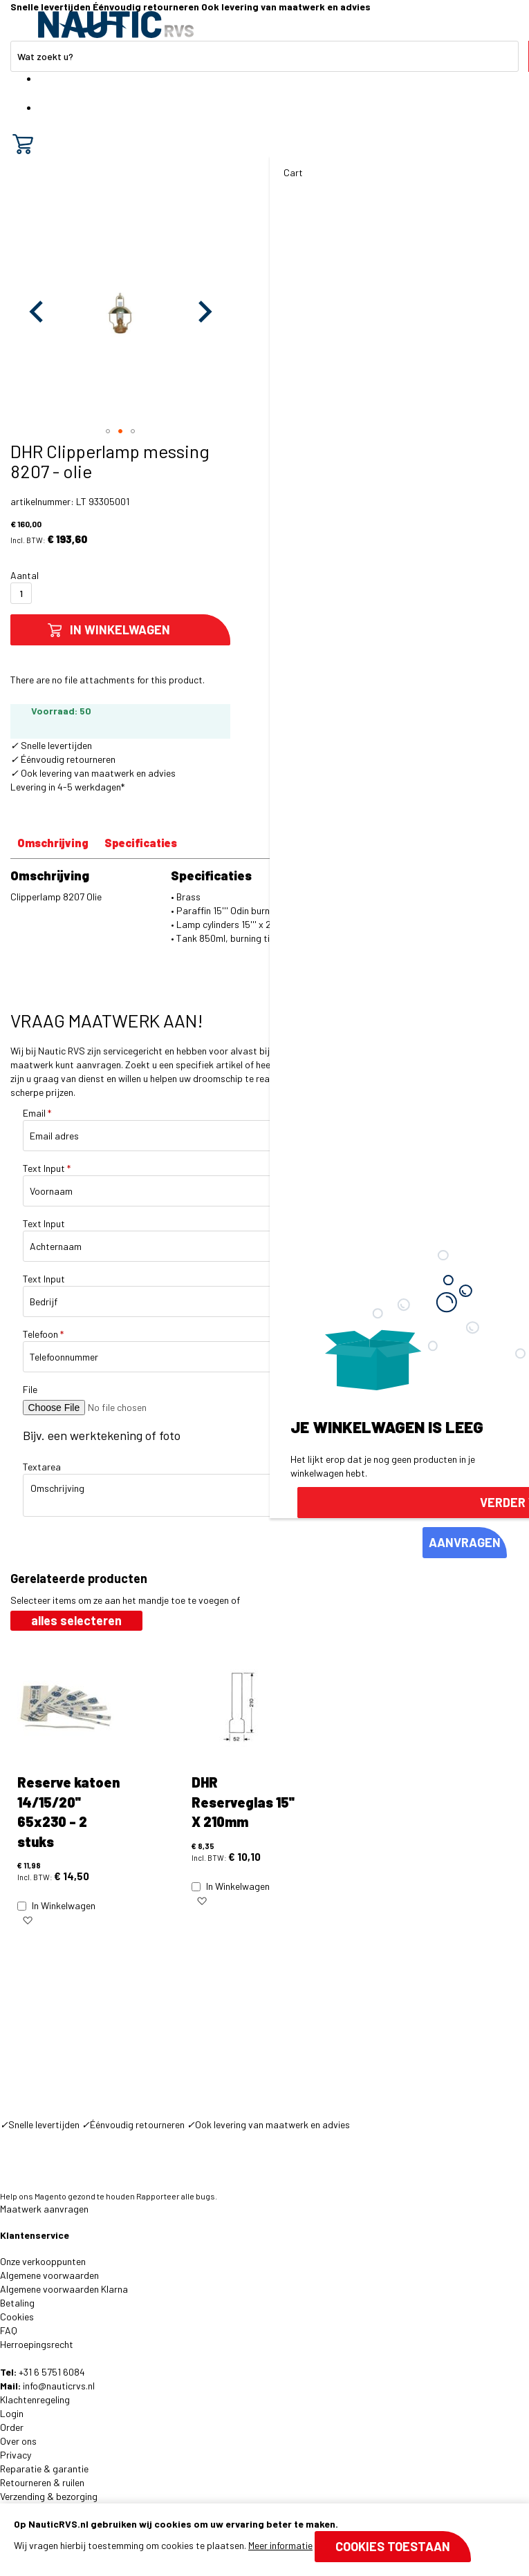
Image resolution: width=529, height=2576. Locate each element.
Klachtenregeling (35, 2399)
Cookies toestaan (392, 2546)
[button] (38, 311)
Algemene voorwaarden (49, 2275)
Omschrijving (53, 842)
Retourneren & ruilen (42, 2482)
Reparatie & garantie (44, 2468)
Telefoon (43, 1334)
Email (37, 1113)
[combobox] (264, 56)
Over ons (18, 2441)
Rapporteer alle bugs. (176, 2196)
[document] (264, 2539)
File (30, 1389)
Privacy (15, 2455)
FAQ (8, 2330)
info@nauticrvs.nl (59, 2386)
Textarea (42, 1466)
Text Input (47, 1168)
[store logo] (116, 24)
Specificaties (140, 842)
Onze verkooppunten (43, 2261)
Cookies (17, 2316)
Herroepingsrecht (36, 2344)
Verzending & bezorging (49, 2496)
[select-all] (76, 1621)
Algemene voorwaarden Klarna (64, 2289)
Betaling (17, 2303)
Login (12, 2413)
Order (12, 2427)
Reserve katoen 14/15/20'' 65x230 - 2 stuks (68, 1812)
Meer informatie (280, 2545)
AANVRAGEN (465, 1542)
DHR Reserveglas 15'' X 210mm (243, 1802)
